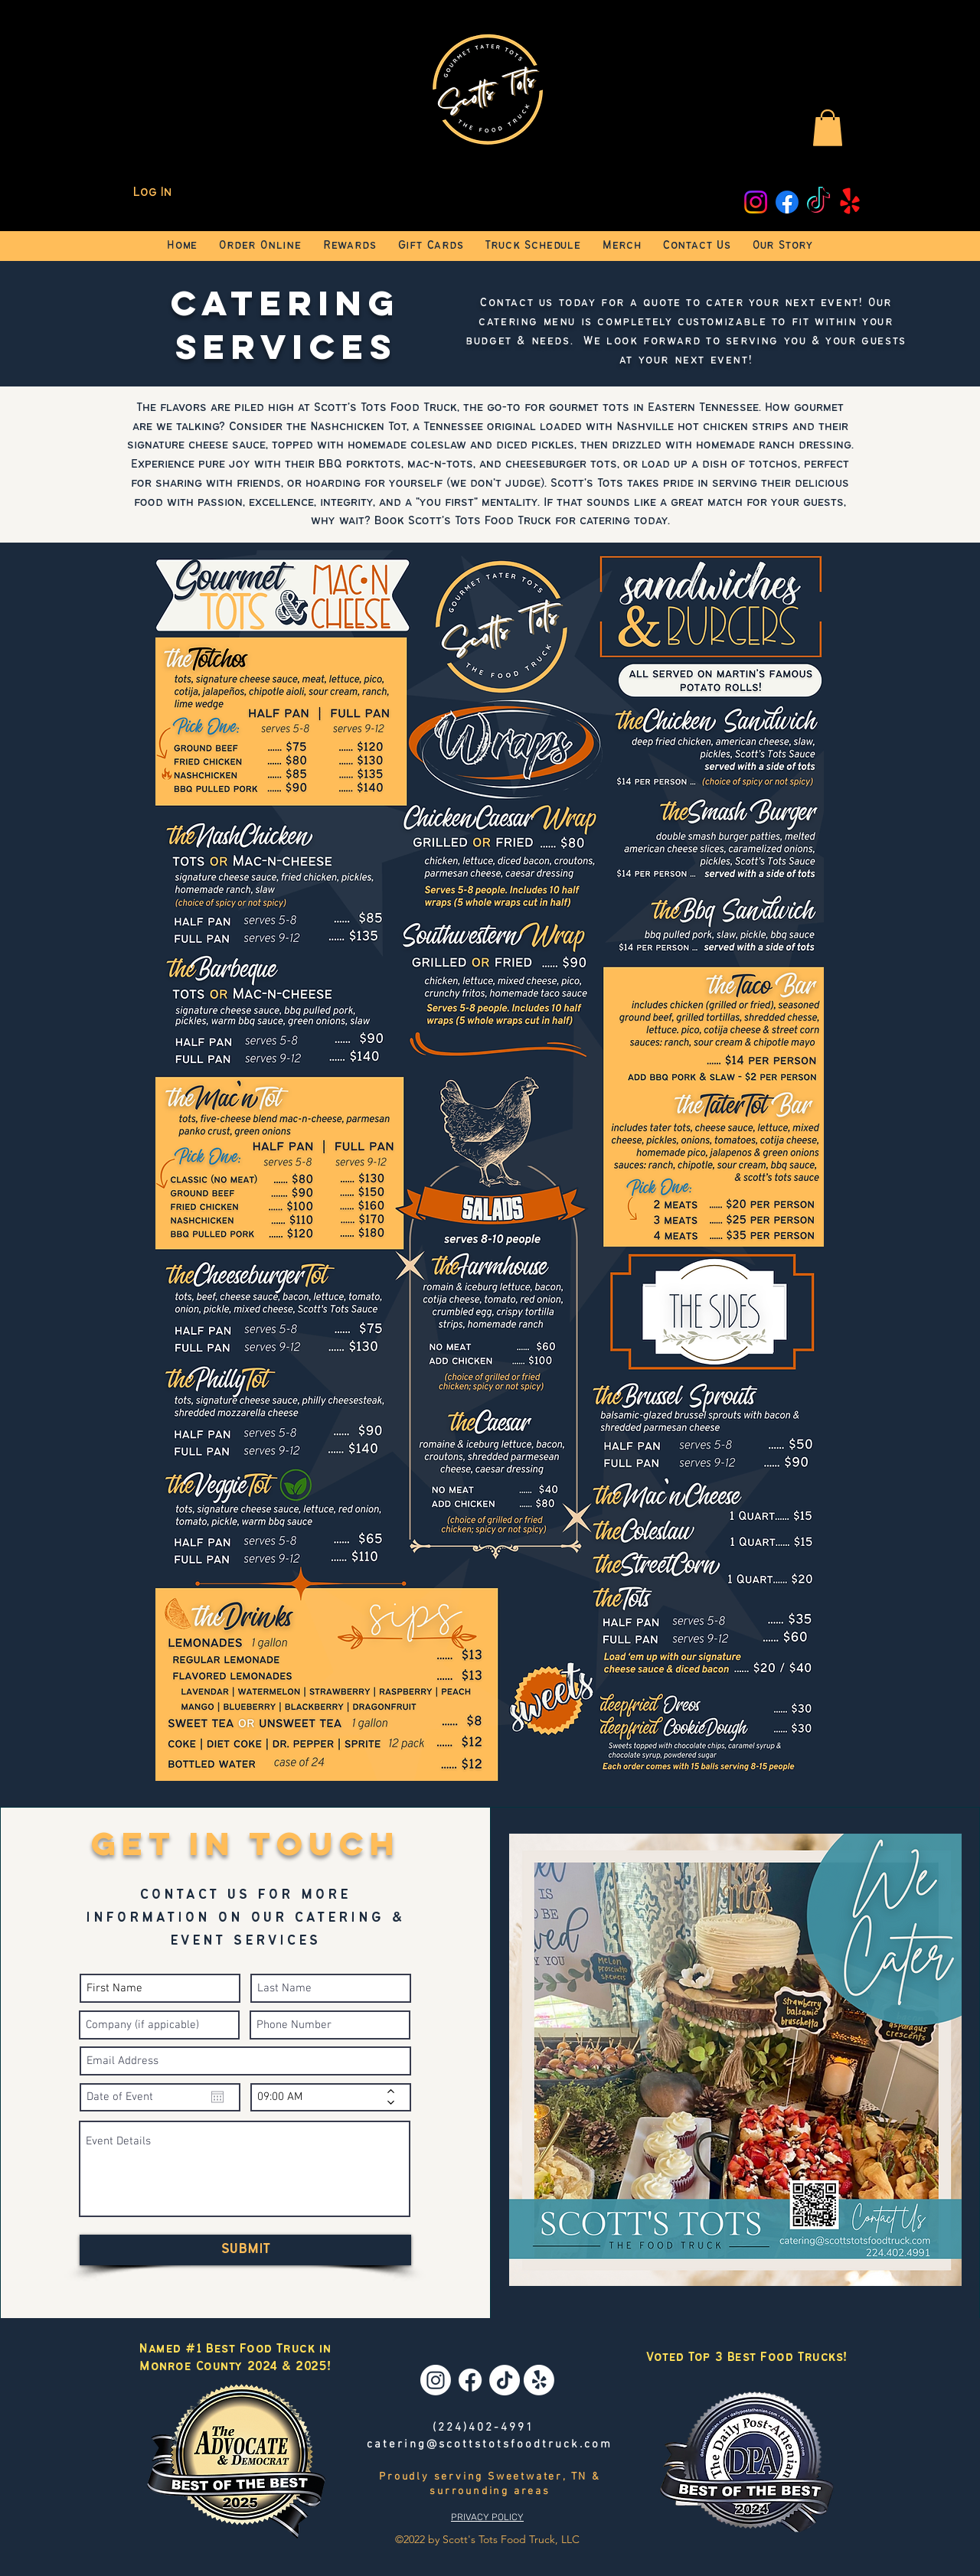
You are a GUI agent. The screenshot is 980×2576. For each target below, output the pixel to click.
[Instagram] (755, 202)
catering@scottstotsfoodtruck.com (489, 2444)
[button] (827, 127)
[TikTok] (818, 202)
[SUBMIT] (245, 2250)
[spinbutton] (319, 2097)
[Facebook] (787, 202)
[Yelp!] (850, 202)
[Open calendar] (217, 2097)
